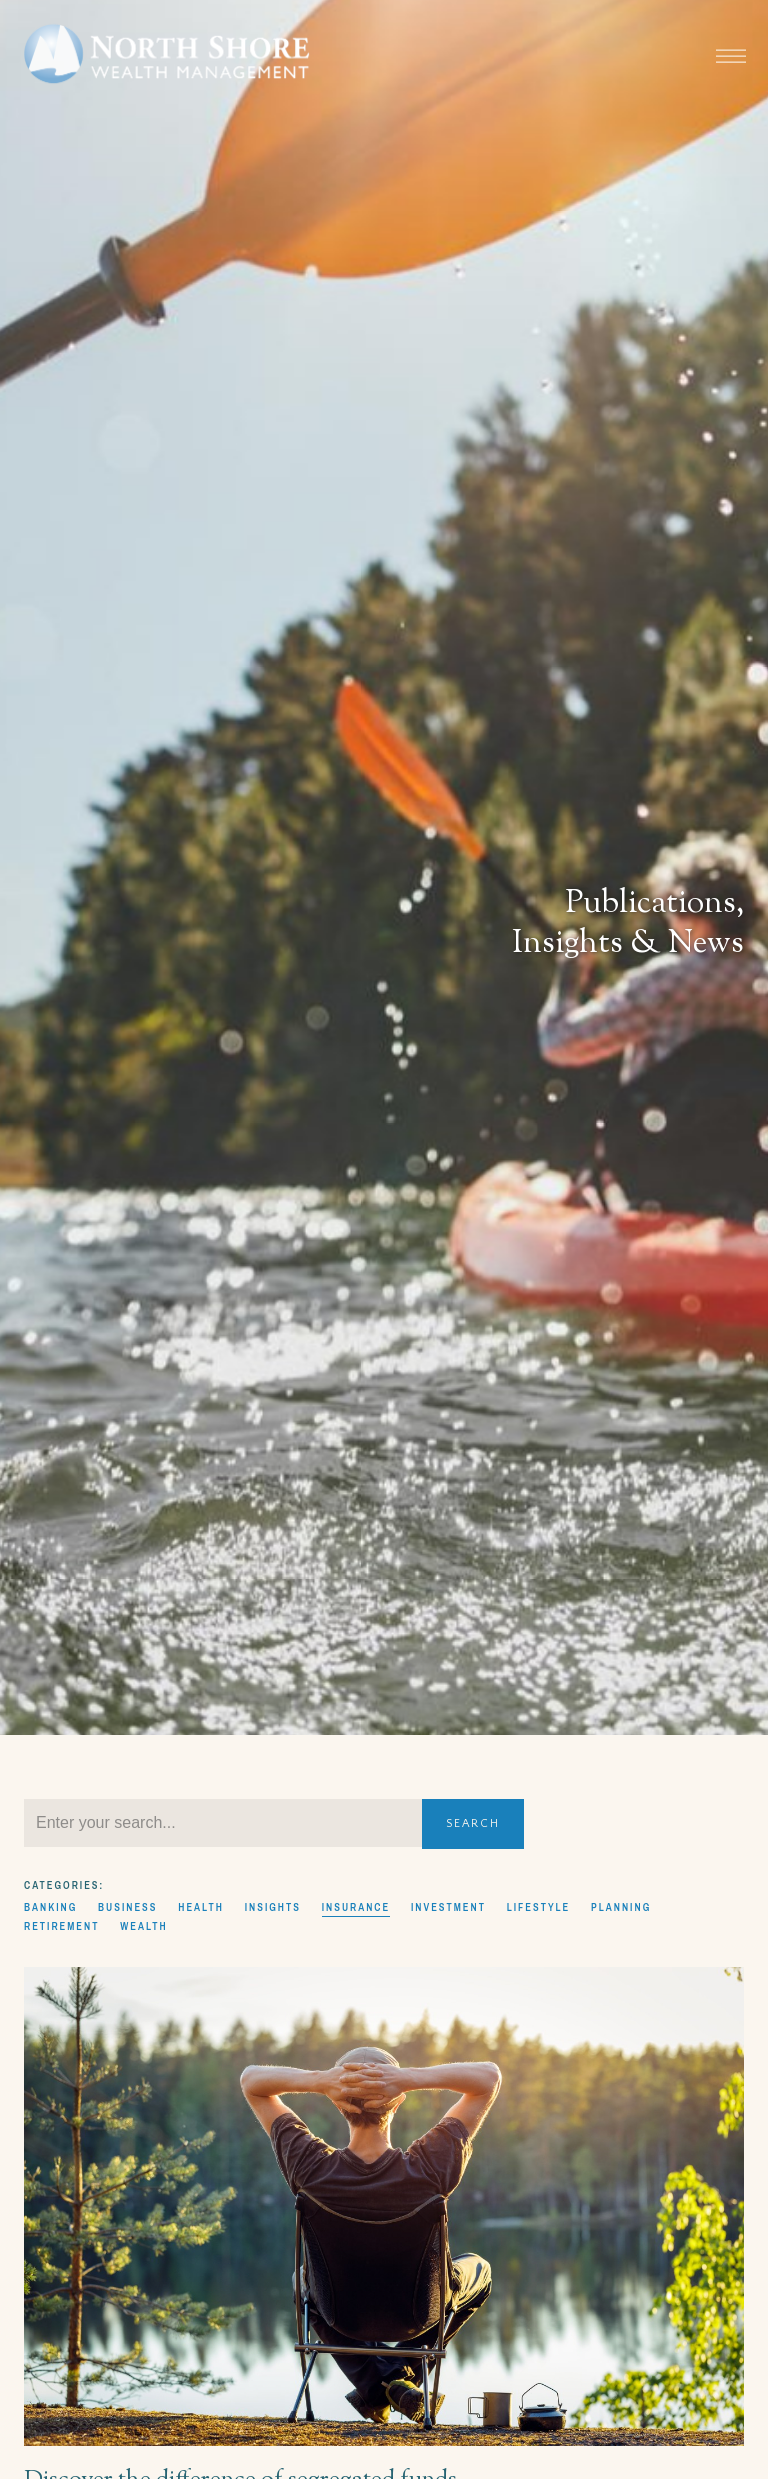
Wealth (144, 1926)
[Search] (223, 1823)
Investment (448, 1907)
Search (473, 1823)
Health (201, 1907)
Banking (50, 1907)
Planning (621, 1907)
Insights (273, 1907)
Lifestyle (539, 1907)
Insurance (356, 1907)
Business (127, 1907)
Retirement (61, 1926)
